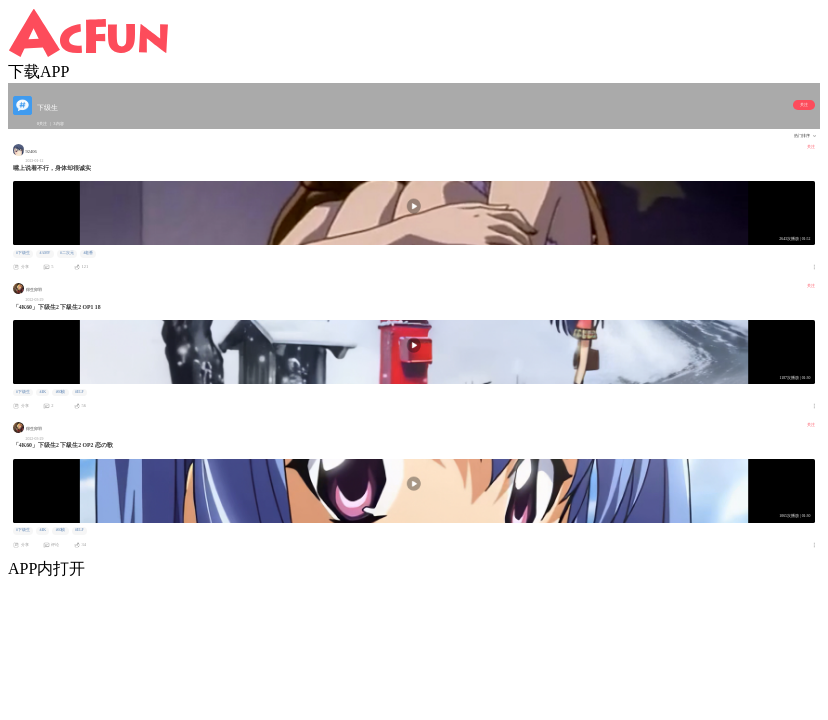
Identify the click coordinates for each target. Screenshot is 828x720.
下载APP (38, 71)
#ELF (79, 392)
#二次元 (67, 253)
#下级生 (23, 253)
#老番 (88, 253)
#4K (42, 392)
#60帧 (61, 392)
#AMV (44, 253)
